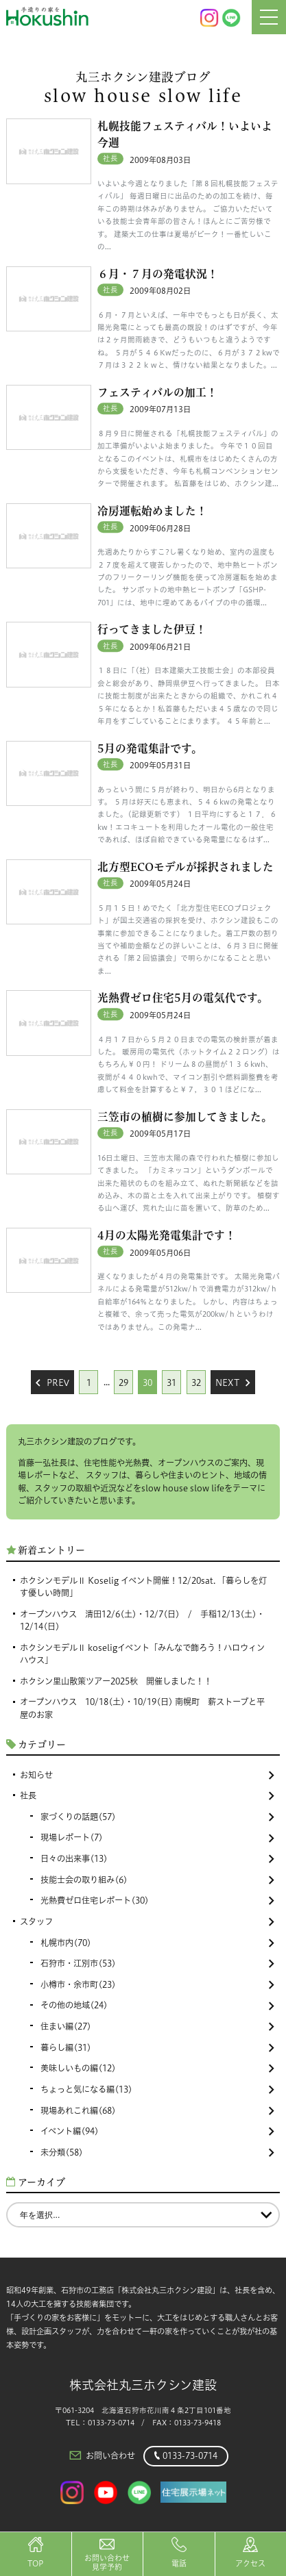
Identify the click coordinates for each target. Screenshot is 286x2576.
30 (147, 1383)
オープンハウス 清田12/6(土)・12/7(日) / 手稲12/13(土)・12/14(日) (142, 1620)
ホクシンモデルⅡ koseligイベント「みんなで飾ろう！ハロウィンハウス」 (142, 1654)
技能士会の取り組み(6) (157, 1880)
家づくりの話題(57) (157, 1817)
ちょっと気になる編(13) (157, 2089)
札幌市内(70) (157, 1943)
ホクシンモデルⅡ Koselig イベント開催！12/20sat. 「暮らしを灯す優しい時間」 (143, 1587)
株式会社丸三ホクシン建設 (143, 2385)
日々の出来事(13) (157, 1859)
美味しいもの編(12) (157, 2068)
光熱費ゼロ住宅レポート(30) (157, 1900)
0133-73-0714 (185, 2456)
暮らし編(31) (157, 2048)
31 (171, 1383)
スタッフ (147, 1922)
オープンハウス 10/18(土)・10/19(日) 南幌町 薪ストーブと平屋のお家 (142, 1708)
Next (232, 1383)
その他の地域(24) (157, 2005)
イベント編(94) (157, 2131)
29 (123, 1383)
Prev (52, 1383)
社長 (147, 1796)
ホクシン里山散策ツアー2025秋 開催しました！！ (116, 1681)
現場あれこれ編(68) (157, 2111)
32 (196, 1383)
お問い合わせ (101, 2455)
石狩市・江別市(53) (157, 1963)
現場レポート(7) (157, 1837)
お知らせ (147, 1775)
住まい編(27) (157, 2026)
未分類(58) (157, 2152)
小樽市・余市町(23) (157, 1985)
